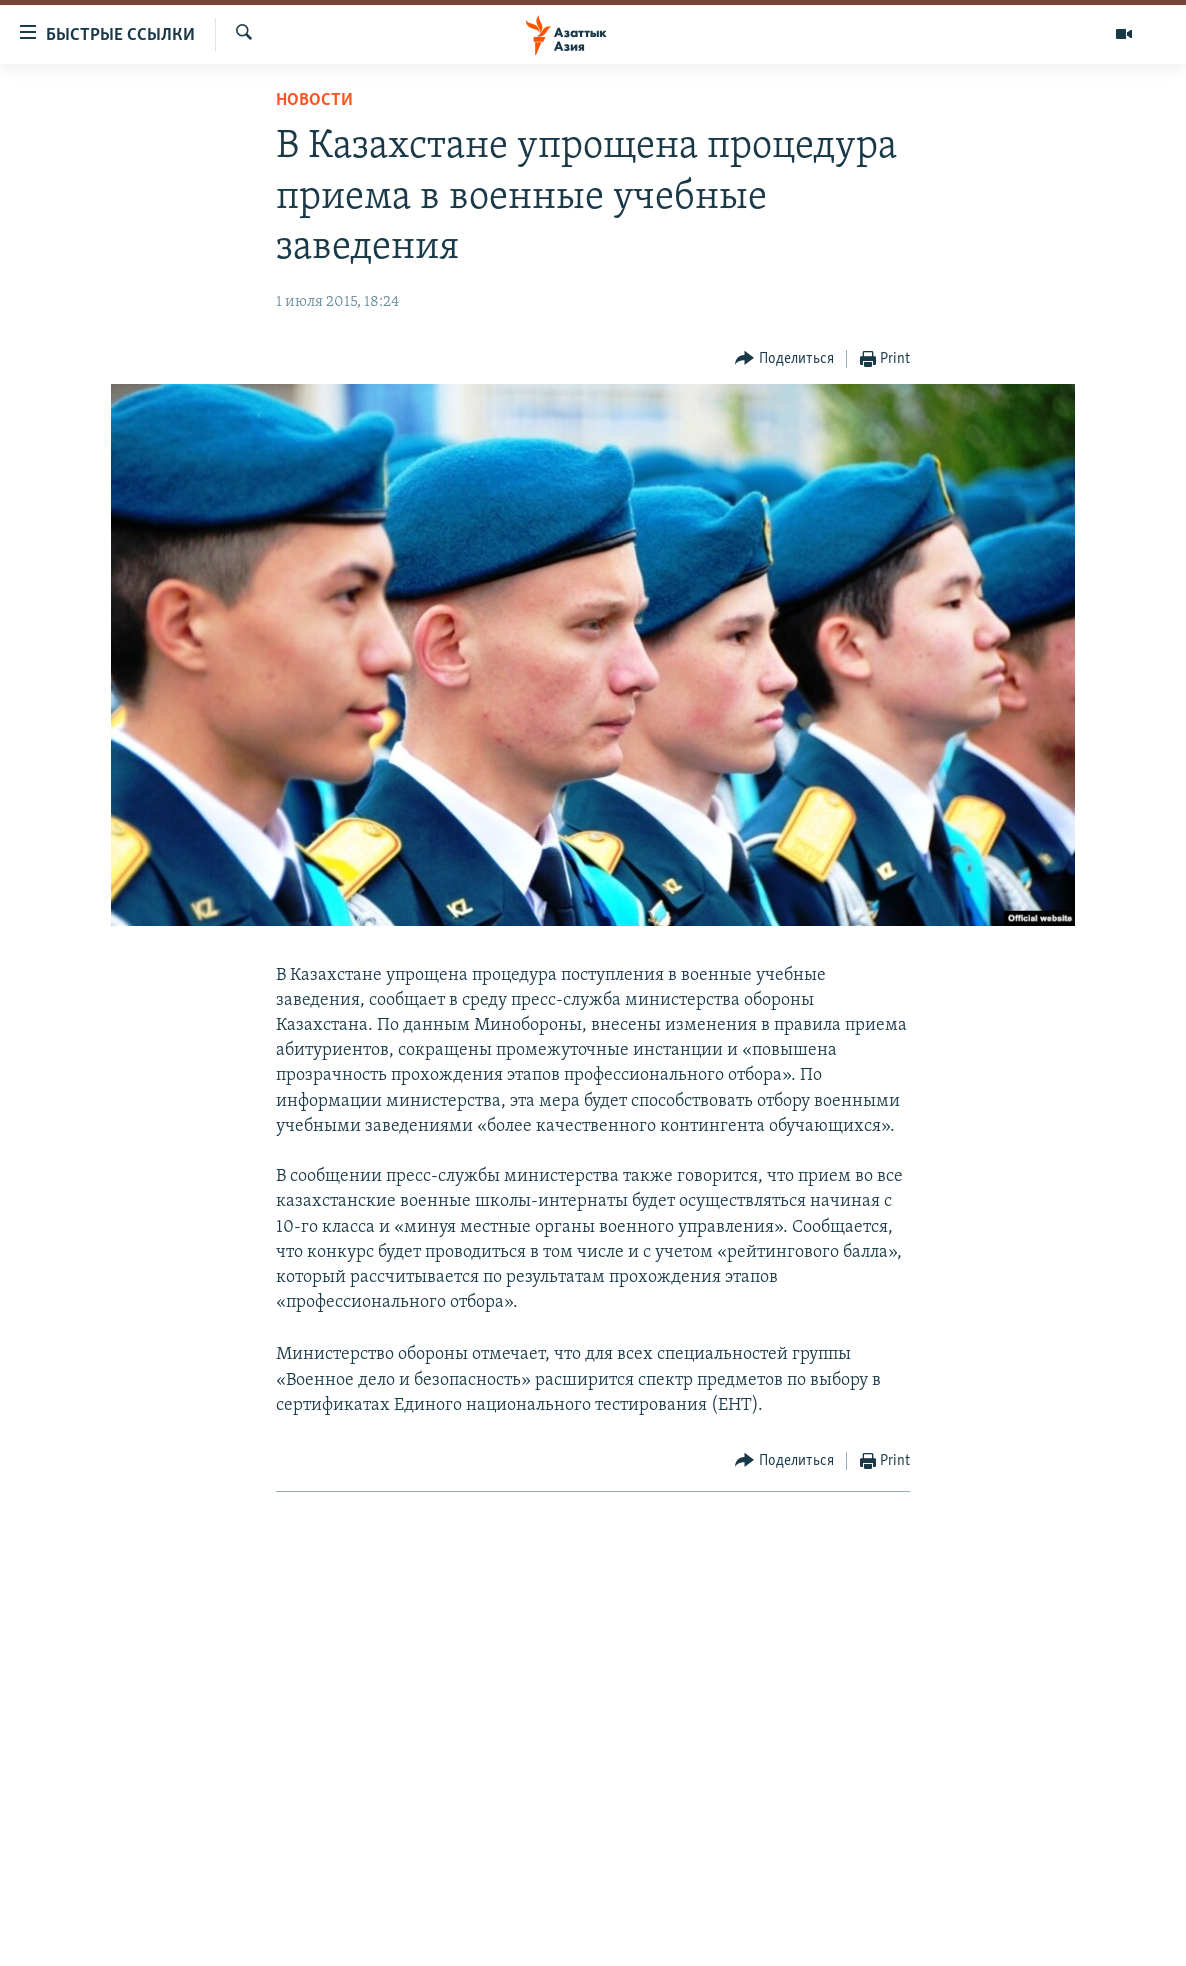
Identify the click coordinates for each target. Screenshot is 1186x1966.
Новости (314, 100)
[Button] (784, 359)
